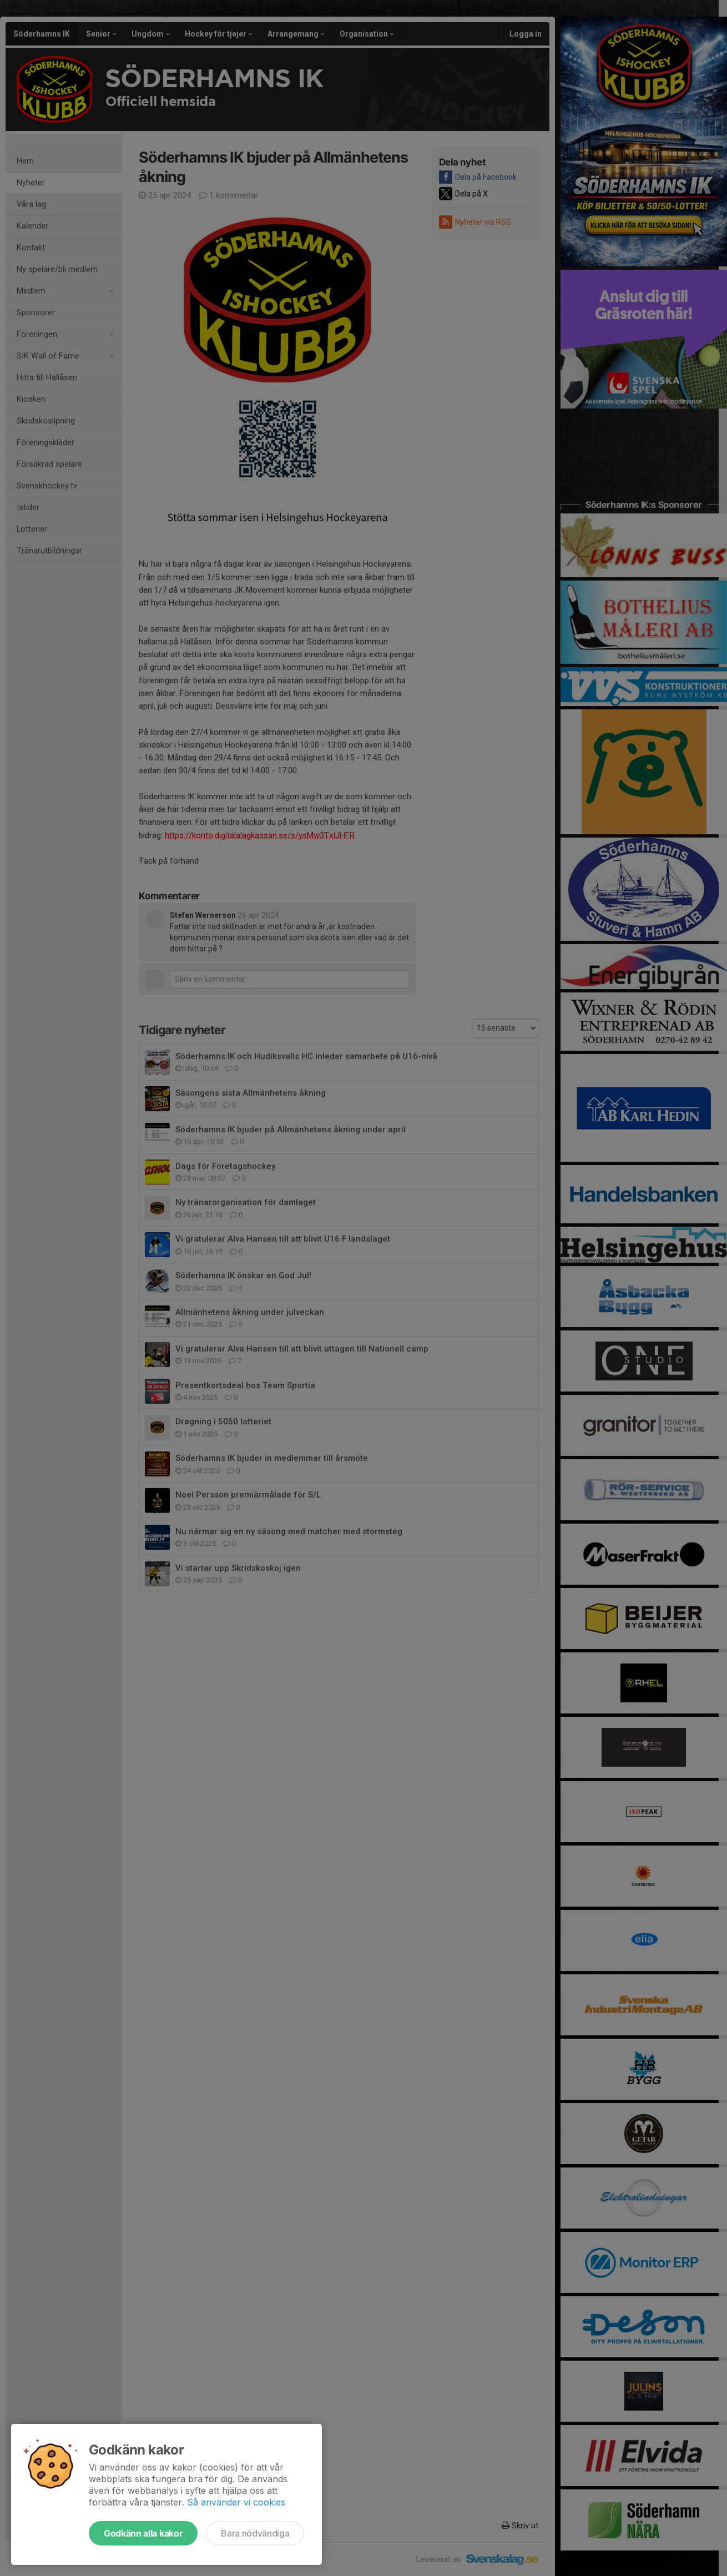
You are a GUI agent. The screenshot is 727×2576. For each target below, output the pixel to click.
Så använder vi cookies (236, 2502)
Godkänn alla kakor (143, 2533)
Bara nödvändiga (255, 2533)
